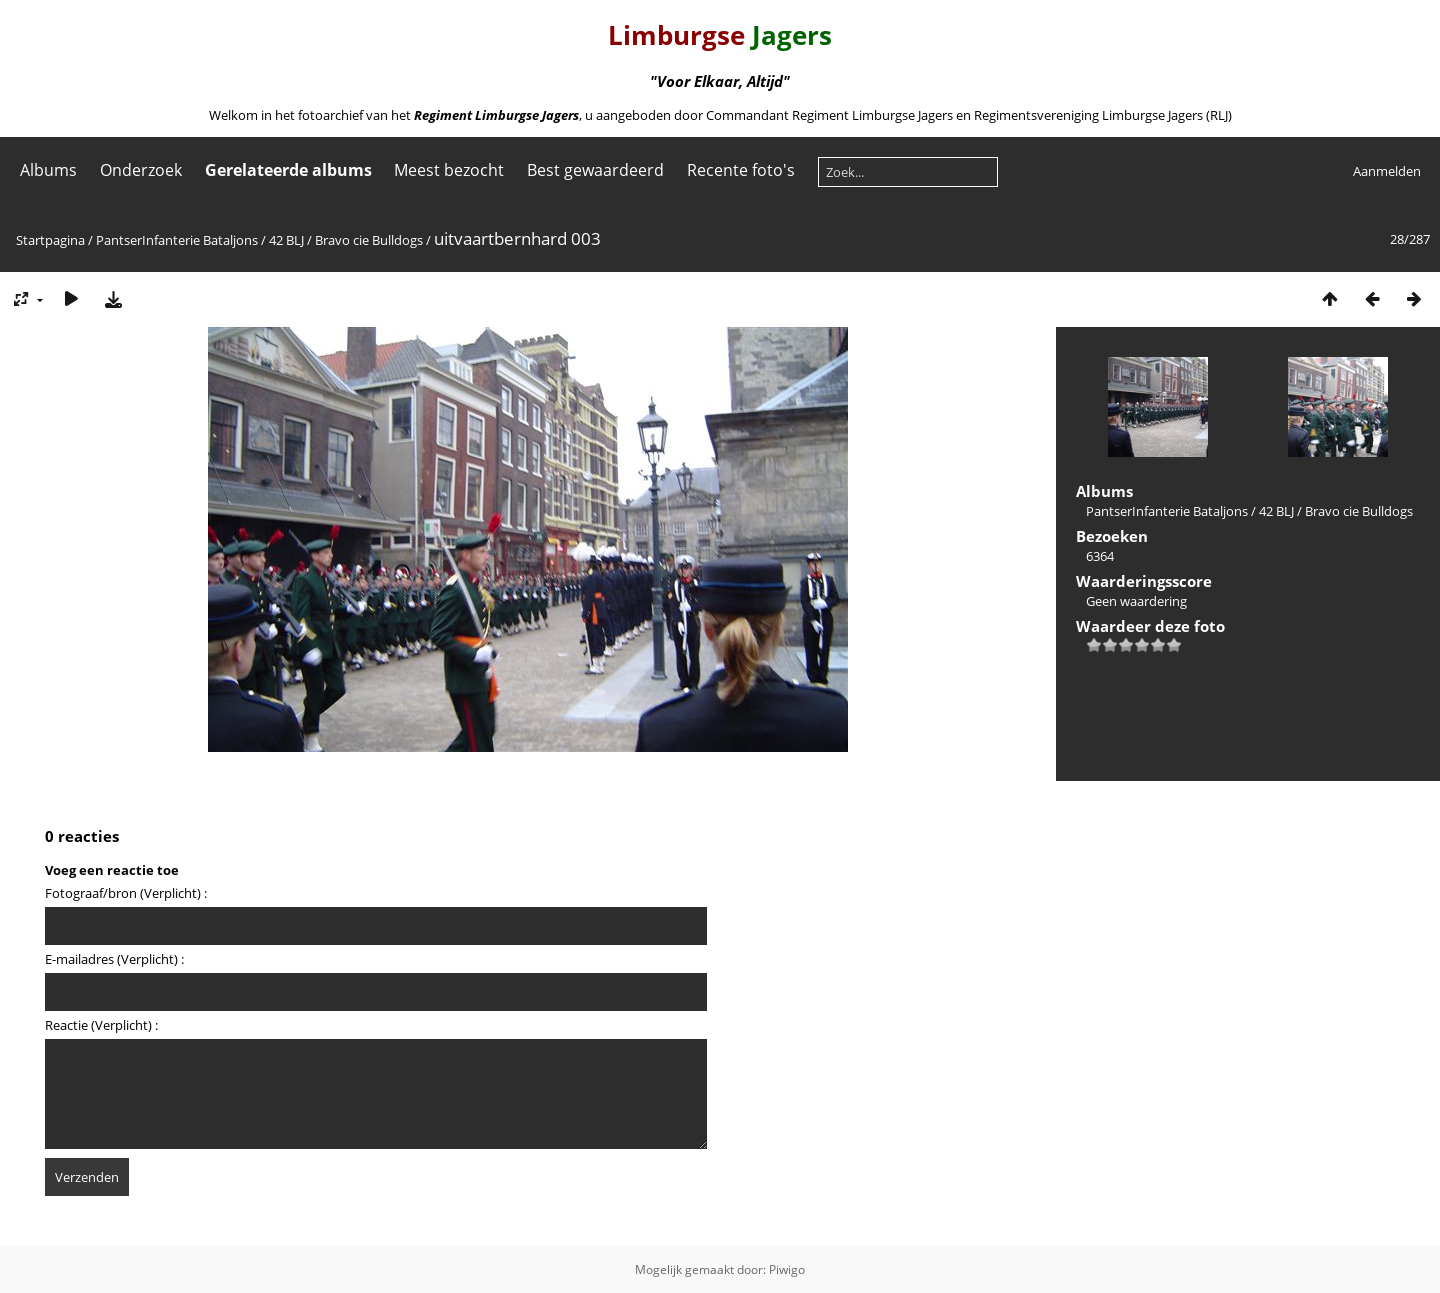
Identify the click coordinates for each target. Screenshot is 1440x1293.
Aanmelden (1387, 171)
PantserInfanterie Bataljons (177, 240)
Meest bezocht (449, 170)
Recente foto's (741, 170)
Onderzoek (141, 170)
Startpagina (50, 240)
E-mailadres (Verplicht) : (114, 959)
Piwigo (787, 1269)
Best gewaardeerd (595, 170)
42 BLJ (286, 240)
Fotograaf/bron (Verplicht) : (126, 893)
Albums (48, 170)
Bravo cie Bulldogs (369, 240)
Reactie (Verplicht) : (101, 1025)
